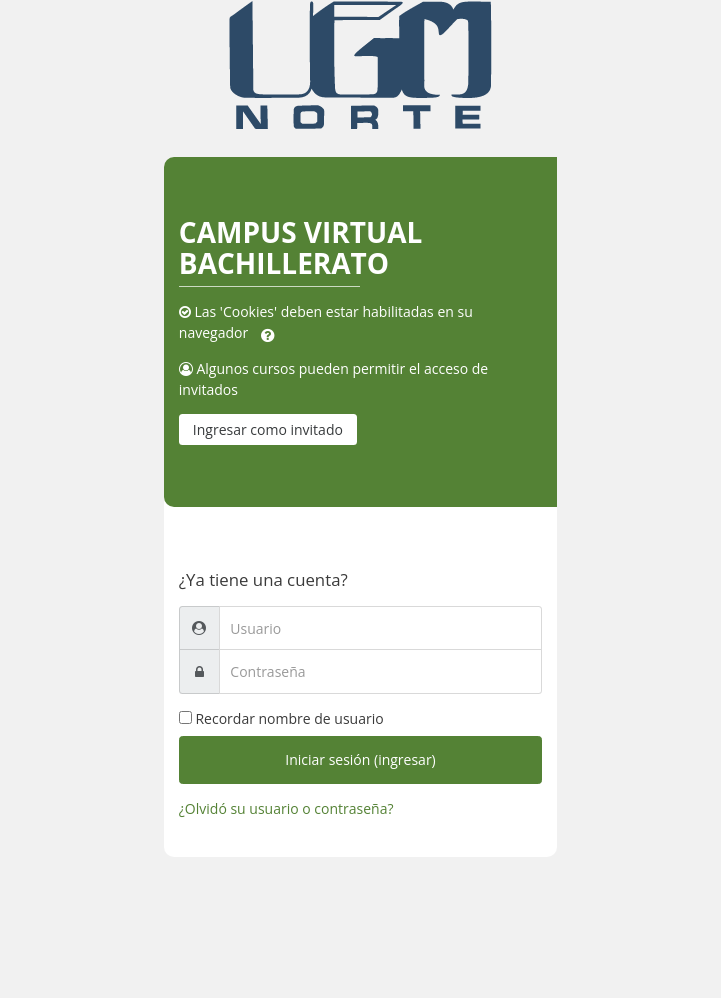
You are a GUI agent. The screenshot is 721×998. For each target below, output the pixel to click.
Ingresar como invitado (268, 429)
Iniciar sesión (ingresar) (360, 759)
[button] (268, 334)
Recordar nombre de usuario (289, 718)
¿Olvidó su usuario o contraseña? (286, 808)
